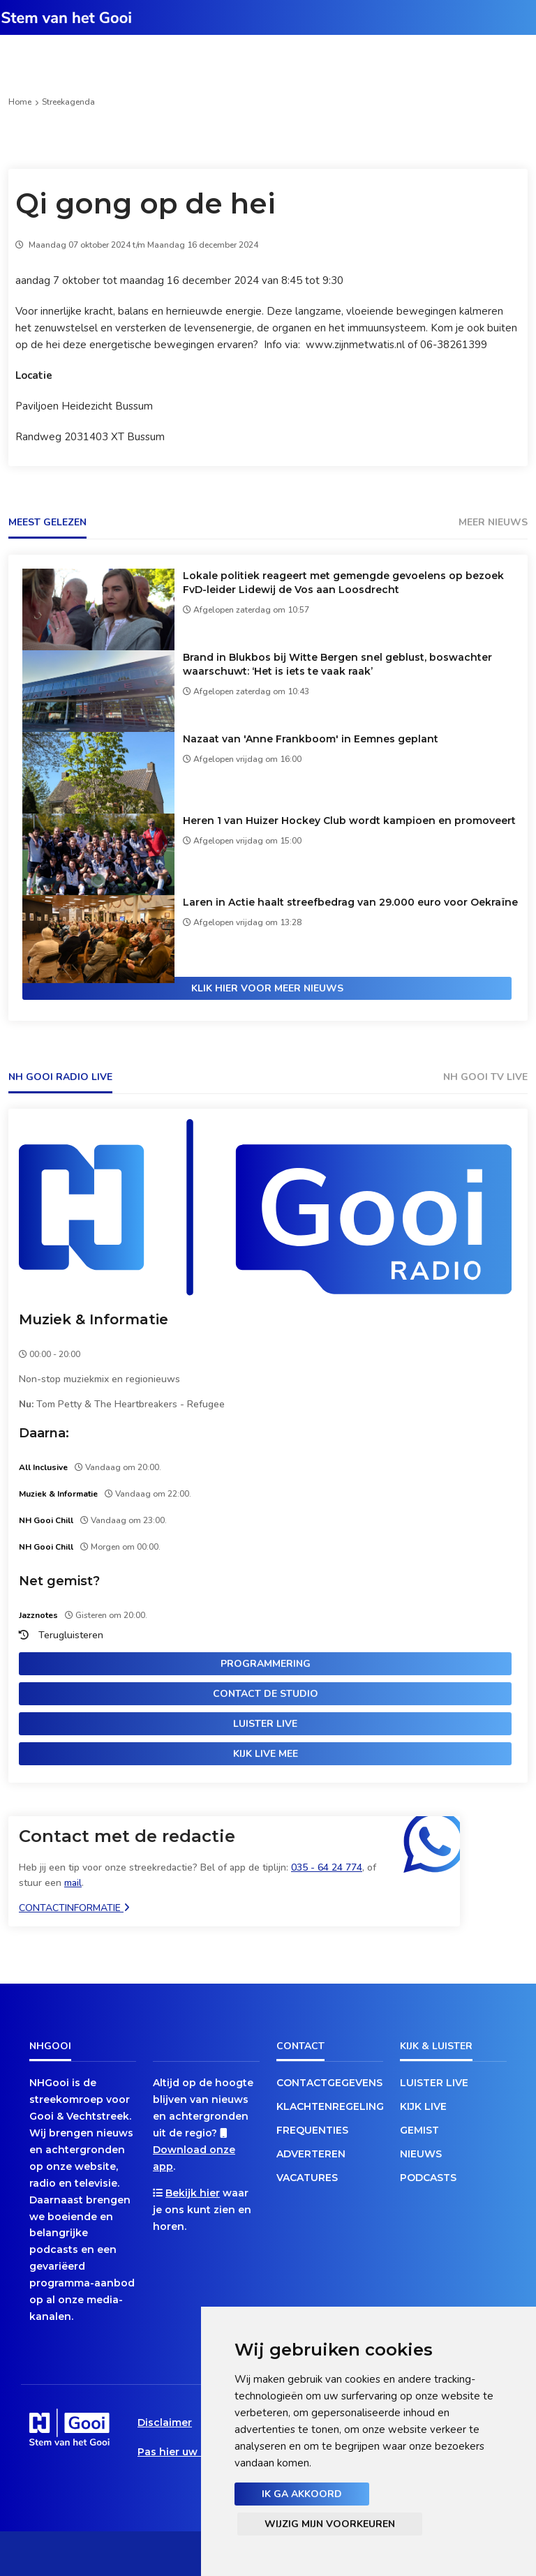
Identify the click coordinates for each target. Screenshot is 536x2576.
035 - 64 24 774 (326, 1867)
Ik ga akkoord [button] (302, 2494)
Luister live (265, 1723)
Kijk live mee (265, 1753)
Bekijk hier (192, 2193)
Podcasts (428, 2177)
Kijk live (423, 2106)
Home (19, 101)
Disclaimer (164, 2422)
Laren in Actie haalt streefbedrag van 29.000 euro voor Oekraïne (350, 902)
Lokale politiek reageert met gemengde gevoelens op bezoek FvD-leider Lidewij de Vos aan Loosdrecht (343, 582)
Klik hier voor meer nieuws (267, 988)
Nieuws (421, 2154)
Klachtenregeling (329, 2106)
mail (73, 1882)
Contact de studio (265, 1693)
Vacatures (307, 2177)
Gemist (419, 2130)
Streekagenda (68, 101)
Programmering (266, 1663)
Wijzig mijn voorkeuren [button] (330, 2524)
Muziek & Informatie (93, 1319)
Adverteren (310, 2154)
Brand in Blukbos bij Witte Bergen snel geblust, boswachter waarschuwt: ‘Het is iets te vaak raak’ (337, 664)
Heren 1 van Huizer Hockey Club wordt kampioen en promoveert (349, 820)
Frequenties (312, 2130)
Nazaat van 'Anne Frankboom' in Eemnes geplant (310, 739)
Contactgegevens (329, 2082)
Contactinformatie (74, 1908)
